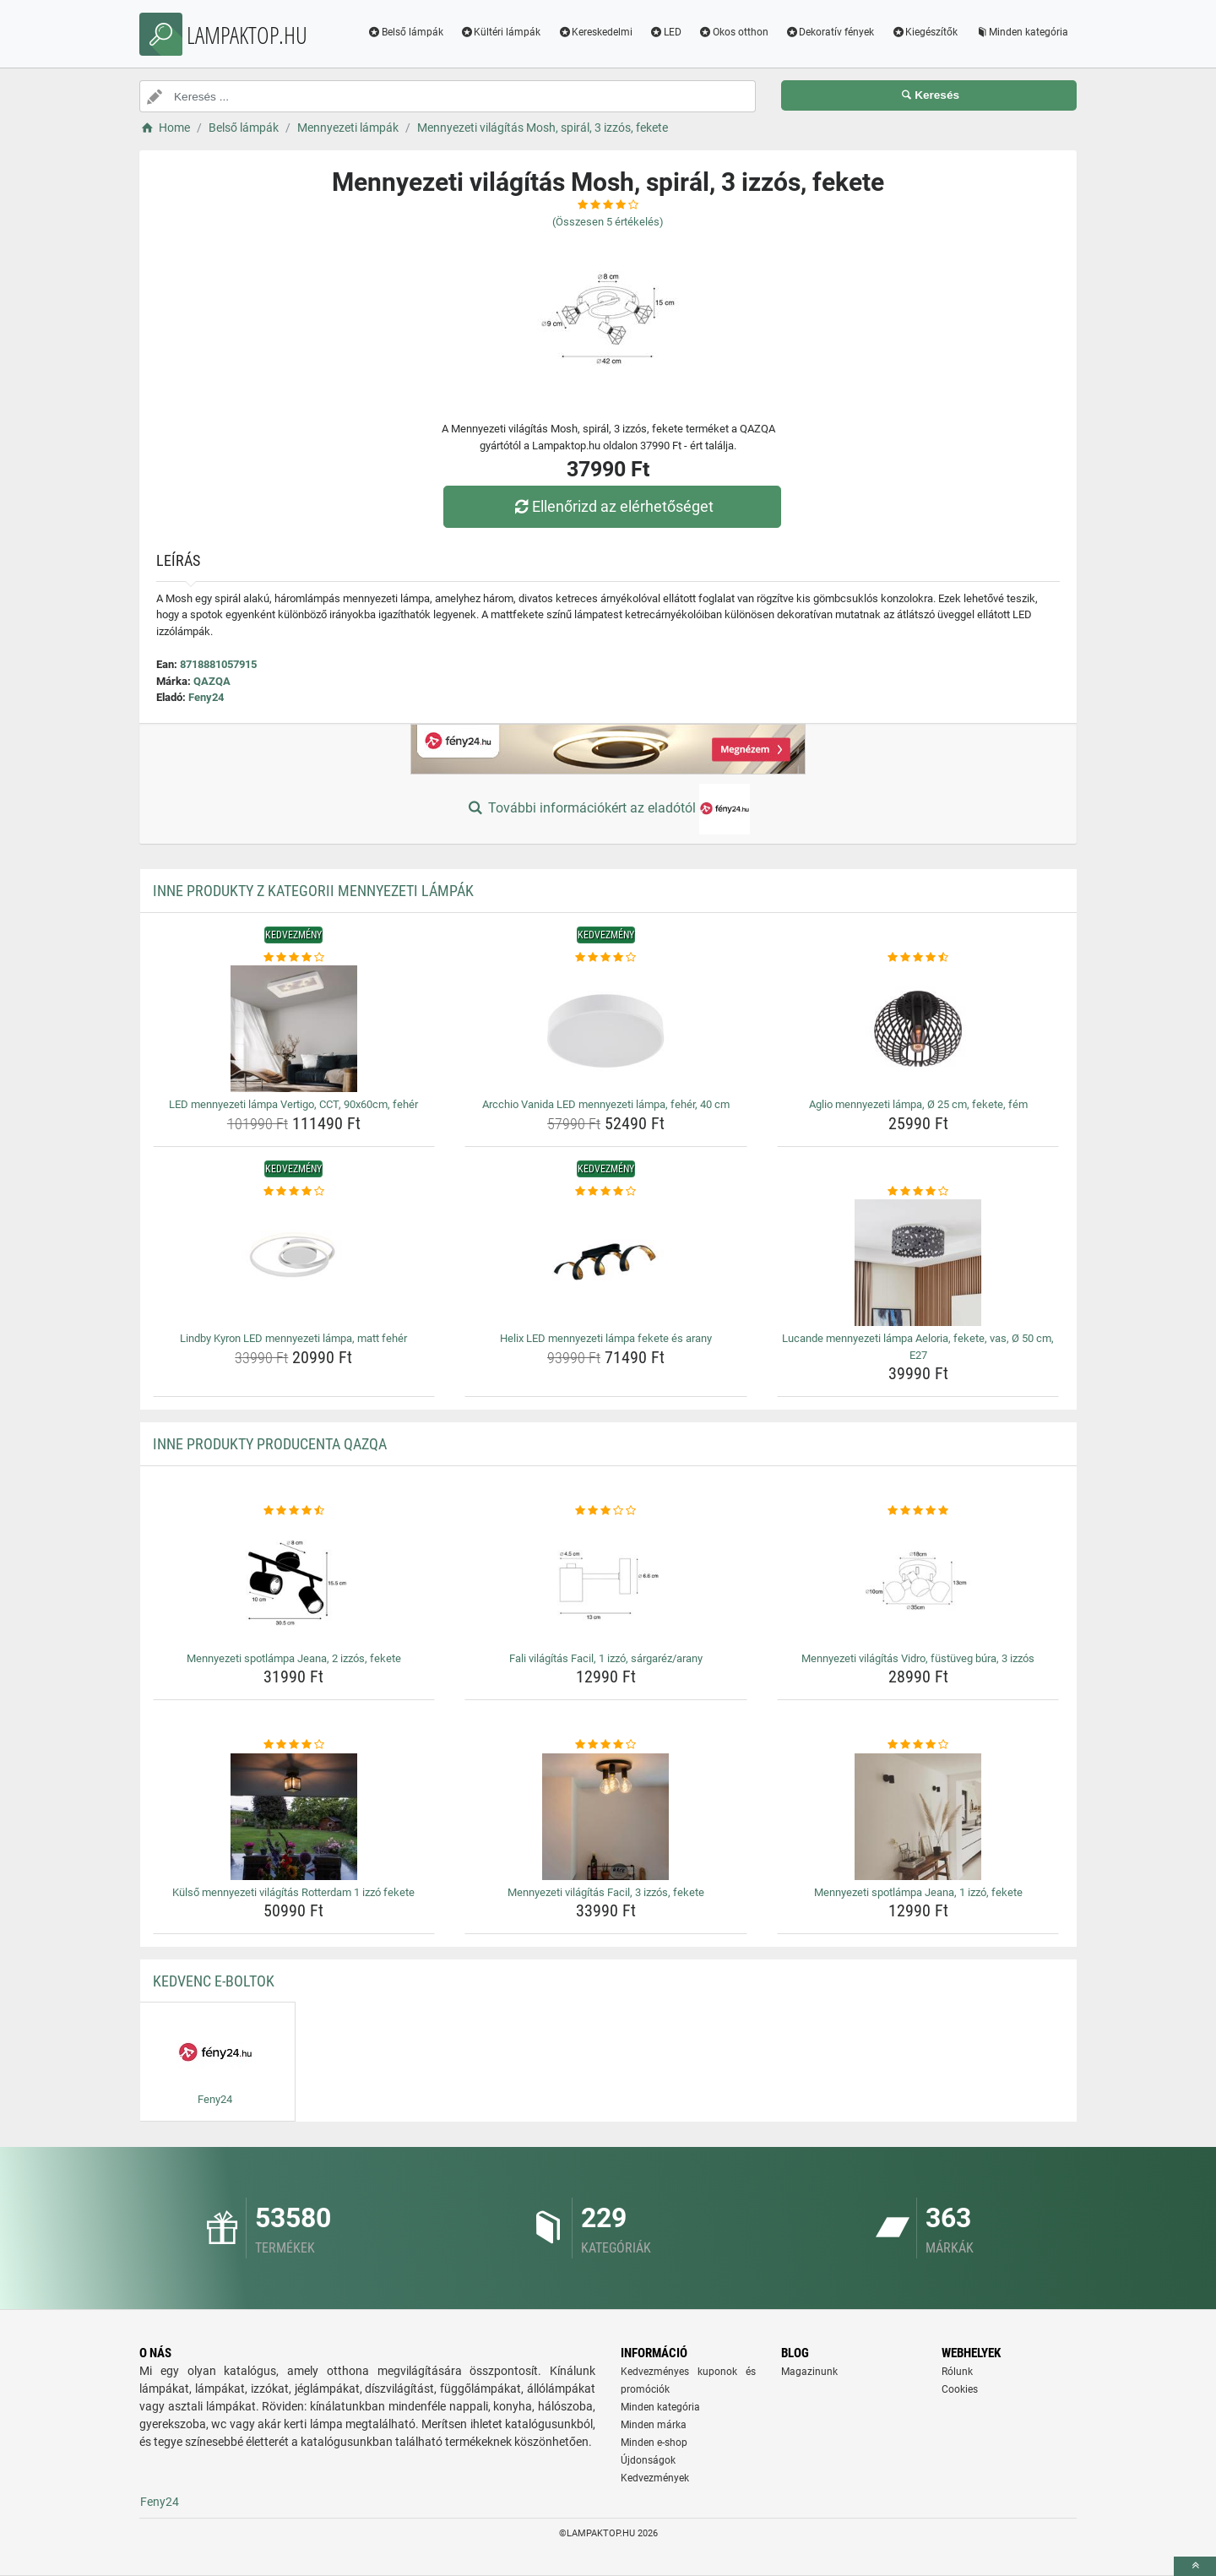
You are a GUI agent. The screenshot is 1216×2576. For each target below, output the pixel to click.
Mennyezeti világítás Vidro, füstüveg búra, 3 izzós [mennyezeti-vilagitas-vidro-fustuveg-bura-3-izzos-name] (917, 1658)
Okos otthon (733, 32)
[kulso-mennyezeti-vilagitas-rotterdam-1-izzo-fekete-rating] (294, 1744)
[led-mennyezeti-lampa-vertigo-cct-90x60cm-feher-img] (294, 1028)
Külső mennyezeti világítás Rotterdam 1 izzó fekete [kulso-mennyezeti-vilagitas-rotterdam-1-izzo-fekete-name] (293, 1892)
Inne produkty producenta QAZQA (270, 1444)
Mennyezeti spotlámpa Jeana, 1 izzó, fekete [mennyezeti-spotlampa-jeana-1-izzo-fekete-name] (918, 1892)
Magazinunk (809, 2372)
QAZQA (212, 681)
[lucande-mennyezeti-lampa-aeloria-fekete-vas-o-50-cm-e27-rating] (918, 1191)
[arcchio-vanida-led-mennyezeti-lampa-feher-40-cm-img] (605, 1028)
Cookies (960, 2389)
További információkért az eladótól (608, 809)
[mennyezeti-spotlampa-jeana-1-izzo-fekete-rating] (918, 1744)
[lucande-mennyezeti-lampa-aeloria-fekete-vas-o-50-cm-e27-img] (918, 1262)
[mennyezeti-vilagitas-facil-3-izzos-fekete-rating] (605, 1744)
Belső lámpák (405, 32)
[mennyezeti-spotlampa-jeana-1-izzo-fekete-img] (918, 1816)
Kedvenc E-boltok (213, 1981)
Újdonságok (648, 2460)
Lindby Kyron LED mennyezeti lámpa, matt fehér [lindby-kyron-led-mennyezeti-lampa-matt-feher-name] (293, 1338)
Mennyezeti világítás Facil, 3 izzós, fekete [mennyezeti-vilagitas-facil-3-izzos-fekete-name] (606, 1892)
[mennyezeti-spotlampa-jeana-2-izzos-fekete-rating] (294, 1511)
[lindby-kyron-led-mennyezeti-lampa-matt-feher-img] (294, 1262)
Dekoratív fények (830, 32)
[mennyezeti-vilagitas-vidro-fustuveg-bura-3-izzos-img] (918, 1582)
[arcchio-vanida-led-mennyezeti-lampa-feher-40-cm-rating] (605, 957)
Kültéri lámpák (500, 32)
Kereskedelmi (594, 32)
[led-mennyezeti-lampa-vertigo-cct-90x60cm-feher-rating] (294, 957)
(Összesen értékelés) (608, 221)
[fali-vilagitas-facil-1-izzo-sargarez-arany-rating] (605, 1511)
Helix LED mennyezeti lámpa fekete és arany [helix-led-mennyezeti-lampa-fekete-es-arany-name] (606, 1338)
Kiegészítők (924, 32)
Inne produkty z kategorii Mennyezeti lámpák (313, 890)
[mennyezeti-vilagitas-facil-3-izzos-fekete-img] (605, 1816)
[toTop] (1195, 2566)
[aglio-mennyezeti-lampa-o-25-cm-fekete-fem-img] (918, 1028)
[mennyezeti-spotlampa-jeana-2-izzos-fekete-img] (294, 1582)
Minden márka (654, 2425)
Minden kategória (1021, 32)
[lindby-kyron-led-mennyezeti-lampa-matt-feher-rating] (294, 1191)
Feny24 (206, 697)
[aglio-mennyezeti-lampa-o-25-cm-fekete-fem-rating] (918, 957)
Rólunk (957, 2372)
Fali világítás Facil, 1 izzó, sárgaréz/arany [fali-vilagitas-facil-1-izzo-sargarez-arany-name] (606, 1658)
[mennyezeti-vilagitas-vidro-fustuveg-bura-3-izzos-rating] (918, 1511)
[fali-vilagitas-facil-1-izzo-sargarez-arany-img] (605, 1582)
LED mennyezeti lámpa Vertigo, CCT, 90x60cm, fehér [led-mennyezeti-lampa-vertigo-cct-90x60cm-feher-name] (293, 1104)
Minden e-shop (654, 2442)
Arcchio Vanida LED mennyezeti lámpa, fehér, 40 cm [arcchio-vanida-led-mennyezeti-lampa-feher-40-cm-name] (606, 1104)
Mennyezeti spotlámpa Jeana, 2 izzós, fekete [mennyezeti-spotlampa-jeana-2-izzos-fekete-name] (294, 1658)
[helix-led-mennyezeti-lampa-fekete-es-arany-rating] (605, 1191)
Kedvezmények (655, 2478)
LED (665, 32)
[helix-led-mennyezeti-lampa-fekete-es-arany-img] (605, 1262)
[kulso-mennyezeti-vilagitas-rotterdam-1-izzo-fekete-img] (294, 1816)
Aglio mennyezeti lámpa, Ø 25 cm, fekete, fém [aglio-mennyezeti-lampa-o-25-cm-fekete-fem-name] (918, 1104)
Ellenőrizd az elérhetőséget (612, 506)
